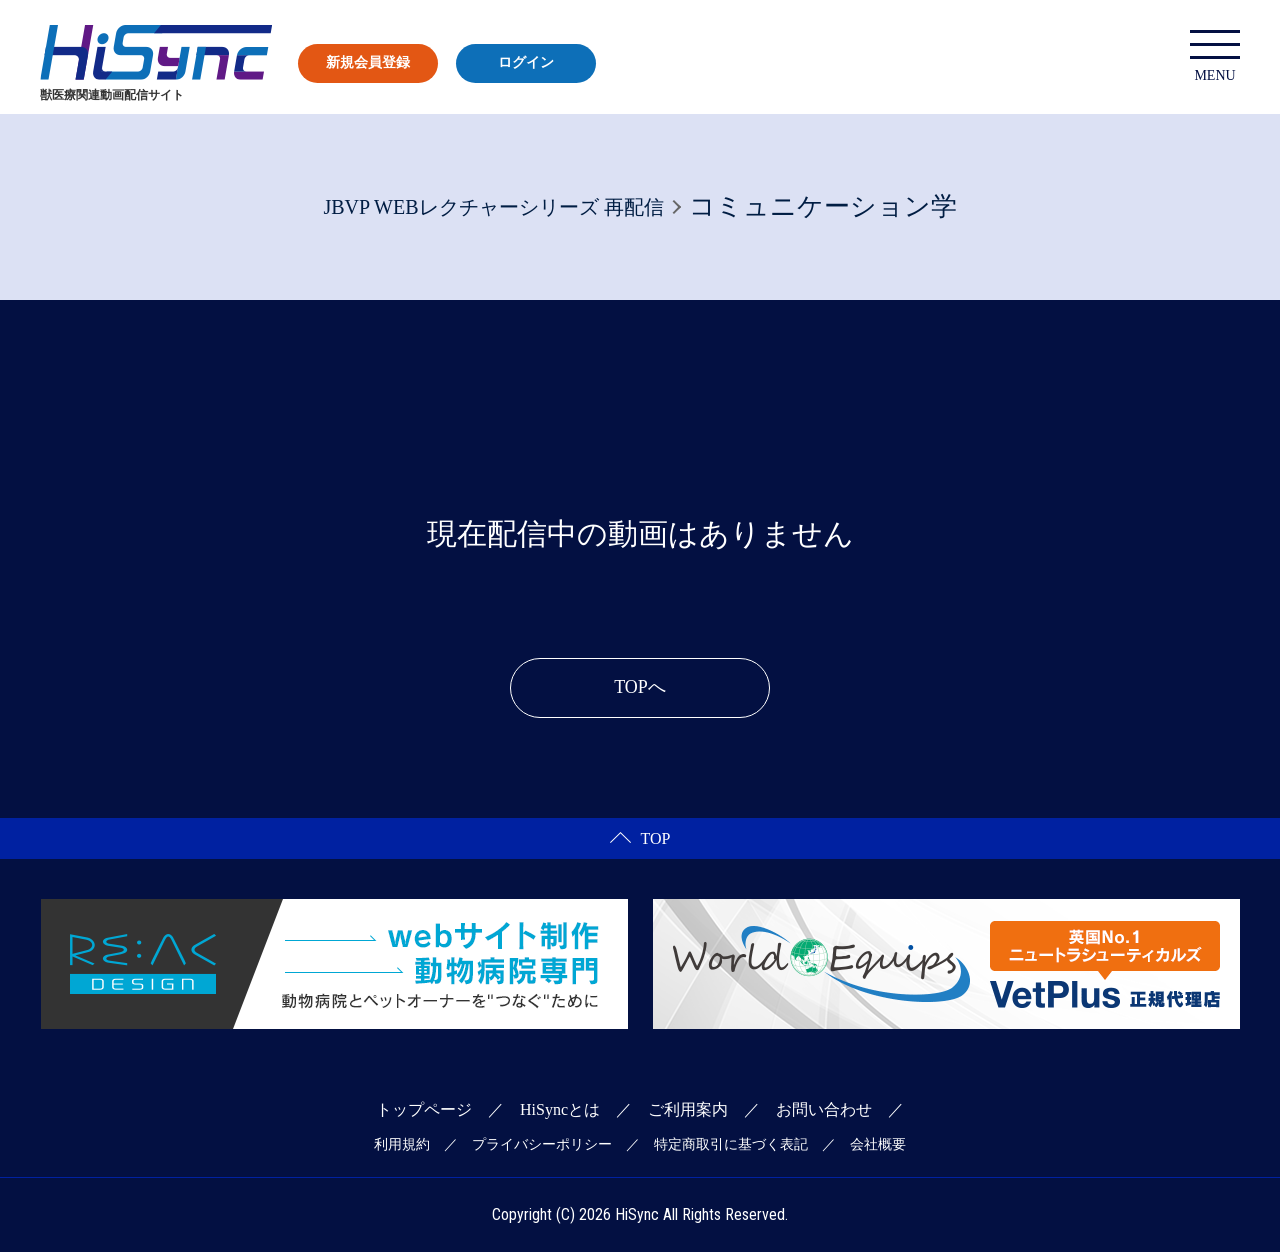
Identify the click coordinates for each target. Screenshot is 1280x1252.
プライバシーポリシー (542, 1144)
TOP (640, 838)
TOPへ (640, 687)
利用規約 (402, 1144)
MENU (1215, 56)
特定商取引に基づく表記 (731, 1144)
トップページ (424, 1109)
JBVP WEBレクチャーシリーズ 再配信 (493, 207)
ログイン (526, 62)
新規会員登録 (368, 62)
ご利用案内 (688, 1109)
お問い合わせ (824, 1109)
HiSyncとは (560, 1109)
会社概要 (878, 1144)
